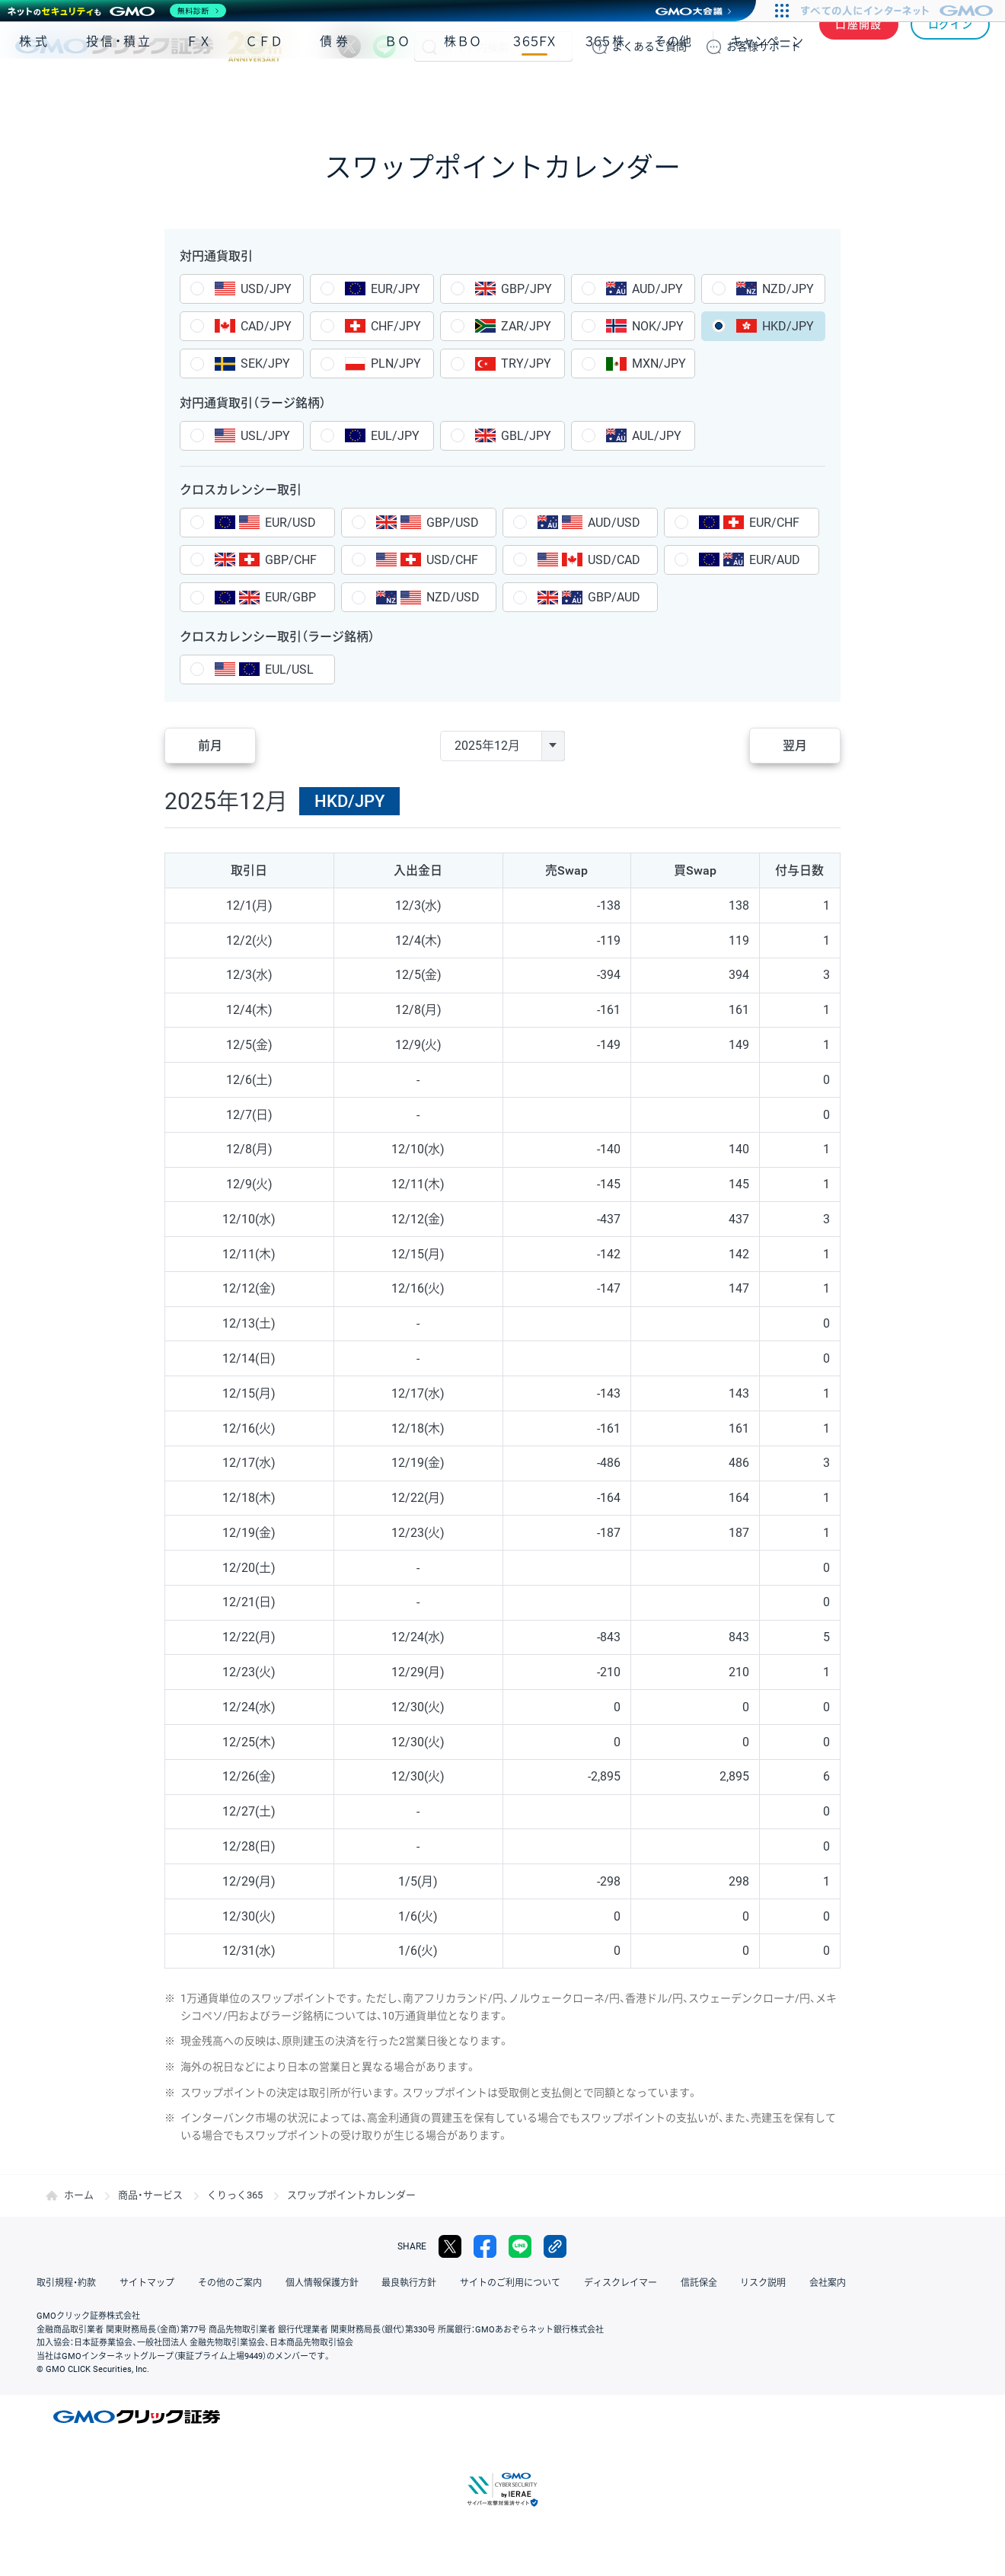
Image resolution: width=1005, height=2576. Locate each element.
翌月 (795, 745)
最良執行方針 (406, 2283)
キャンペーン (766, 90)
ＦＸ (199, 90)
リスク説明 (758, 2283)
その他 (673, 90)
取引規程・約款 (66, 2283)
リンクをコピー (555, 2246)
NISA (970, 90)
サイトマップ (146, 2283)
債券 (336, 90)
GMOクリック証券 (148, 46)
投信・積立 (119, 90)
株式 (35, 90)
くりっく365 (235, 2195)
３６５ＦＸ (534, 90)
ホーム (79, 2195)
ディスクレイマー (616, 2283)
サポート (763, 46)
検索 (429, 46)
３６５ (605, 90)
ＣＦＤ (264, 90)
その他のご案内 (228, 2283)
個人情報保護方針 (319, 2283)
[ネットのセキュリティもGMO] (117, 10)
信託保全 (694, 2283)
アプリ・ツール (874, 90)
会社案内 (822, 2283)
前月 (210, 745)
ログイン (950, 46)
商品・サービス (150, 2195)
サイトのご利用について (507, 2283)
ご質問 (649, 46)
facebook (485, 2246)
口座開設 (858, 46)
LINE (384, 46)
